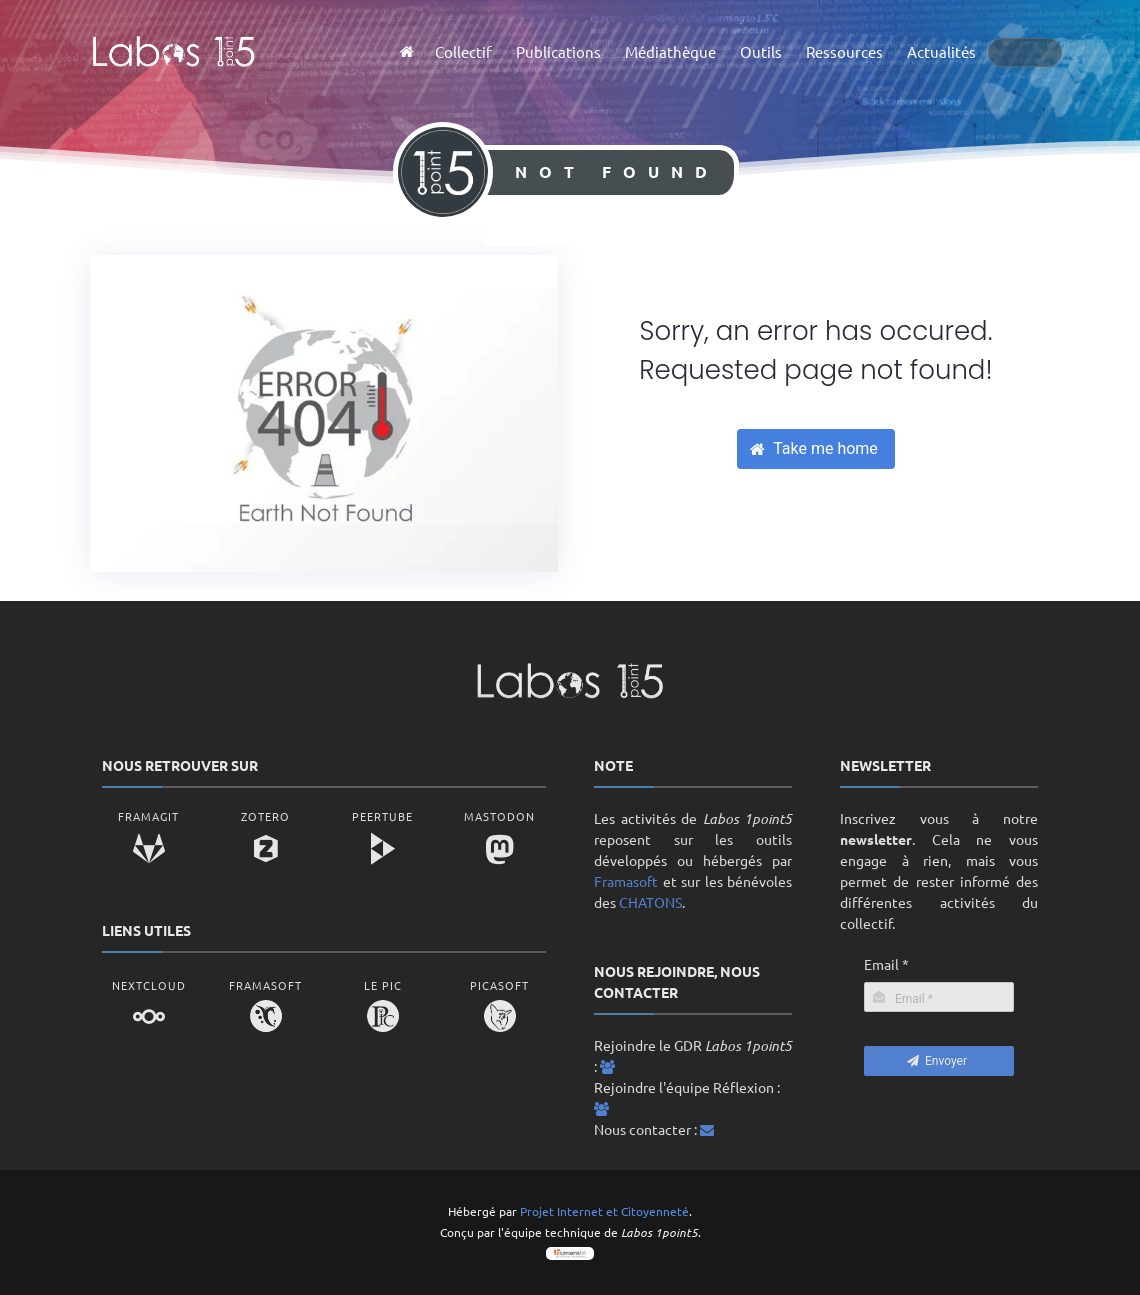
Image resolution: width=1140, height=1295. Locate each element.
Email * (886, 964)
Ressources (844, 51)
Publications (558, 51)
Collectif (463, 51)
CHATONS (650, 902)
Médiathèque (670, 51)
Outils (761, 51)
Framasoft (626, 881)
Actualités (941, 51)
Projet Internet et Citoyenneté (604, 1211)
